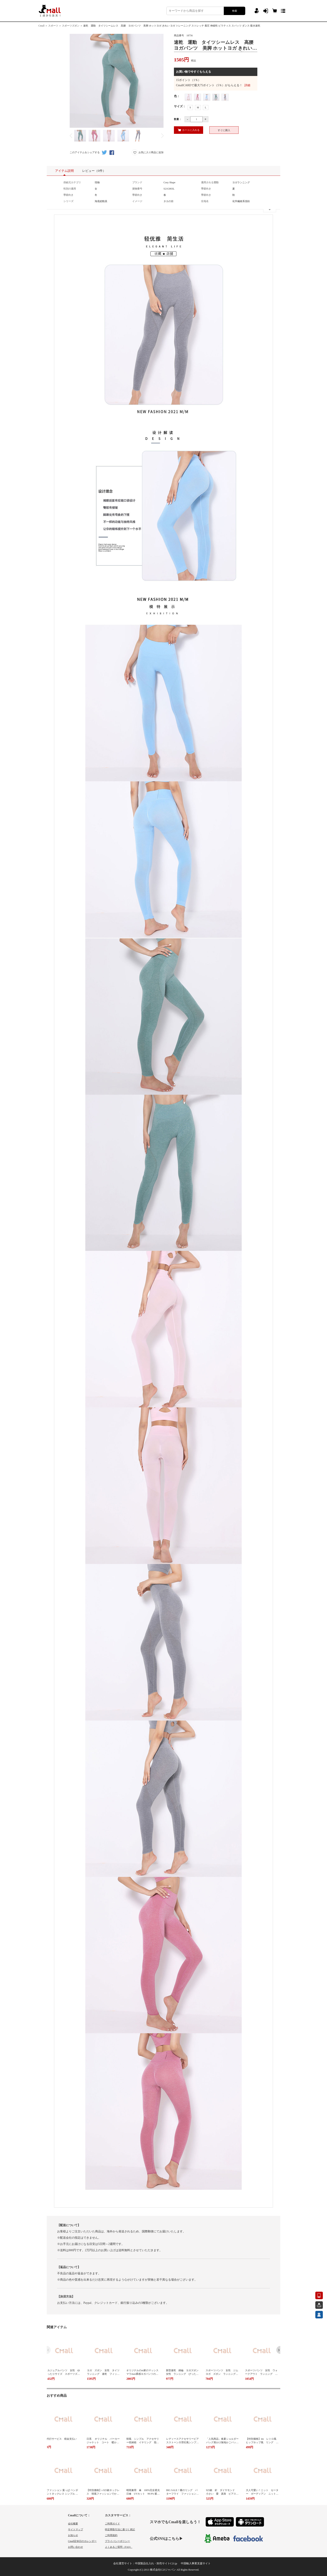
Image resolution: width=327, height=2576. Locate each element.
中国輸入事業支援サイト (196, 2563)
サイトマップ (75, 2529)
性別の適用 (69, 188)
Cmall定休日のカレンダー (82, 2541)
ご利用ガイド (112, 2523)
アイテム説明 (64, 172)
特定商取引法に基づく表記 (120, 2529)
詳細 (247, 85)
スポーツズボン (70, 25)
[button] (278, 2350)
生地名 (205, 201)
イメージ (137, 201)
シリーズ (68, 201)
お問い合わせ (75, 2547)
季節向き (206, 188)
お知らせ (73, 2535)
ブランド (137, 182)
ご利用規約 (111, 2535)
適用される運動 (210, 182)
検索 (234, 10)
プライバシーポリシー (117, 2541)
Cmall (41, 25)
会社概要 (73, 2523)
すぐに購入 (224, 130)
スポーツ (53, 25)
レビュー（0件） (94, 170)
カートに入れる (189, 130)
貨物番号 (137, 188)
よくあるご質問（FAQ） (118, 2547)
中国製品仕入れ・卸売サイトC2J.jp (156, 2563)
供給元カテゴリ (72, 182)
